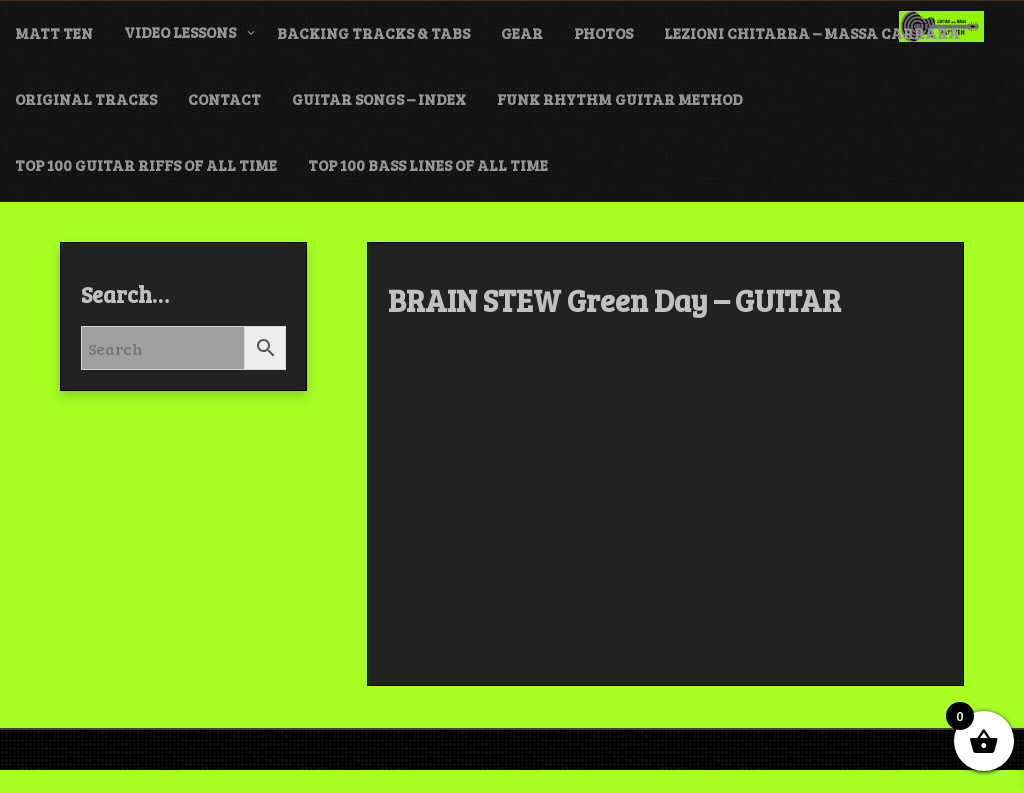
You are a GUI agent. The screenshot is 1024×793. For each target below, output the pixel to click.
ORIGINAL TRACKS (86, 99)
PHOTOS (603, 33)
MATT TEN (54, 33)
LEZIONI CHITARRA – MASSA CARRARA (812, 33)
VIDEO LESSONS (180, 32)
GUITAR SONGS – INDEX (379, 99)
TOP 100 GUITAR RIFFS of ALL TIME (146, 165)
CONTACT (224, 99)
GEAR (522, 33)
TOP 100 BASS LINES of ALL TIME (428, 165)
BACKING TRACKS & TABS (373, 33)
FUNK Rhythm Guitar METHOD (620, 99)
